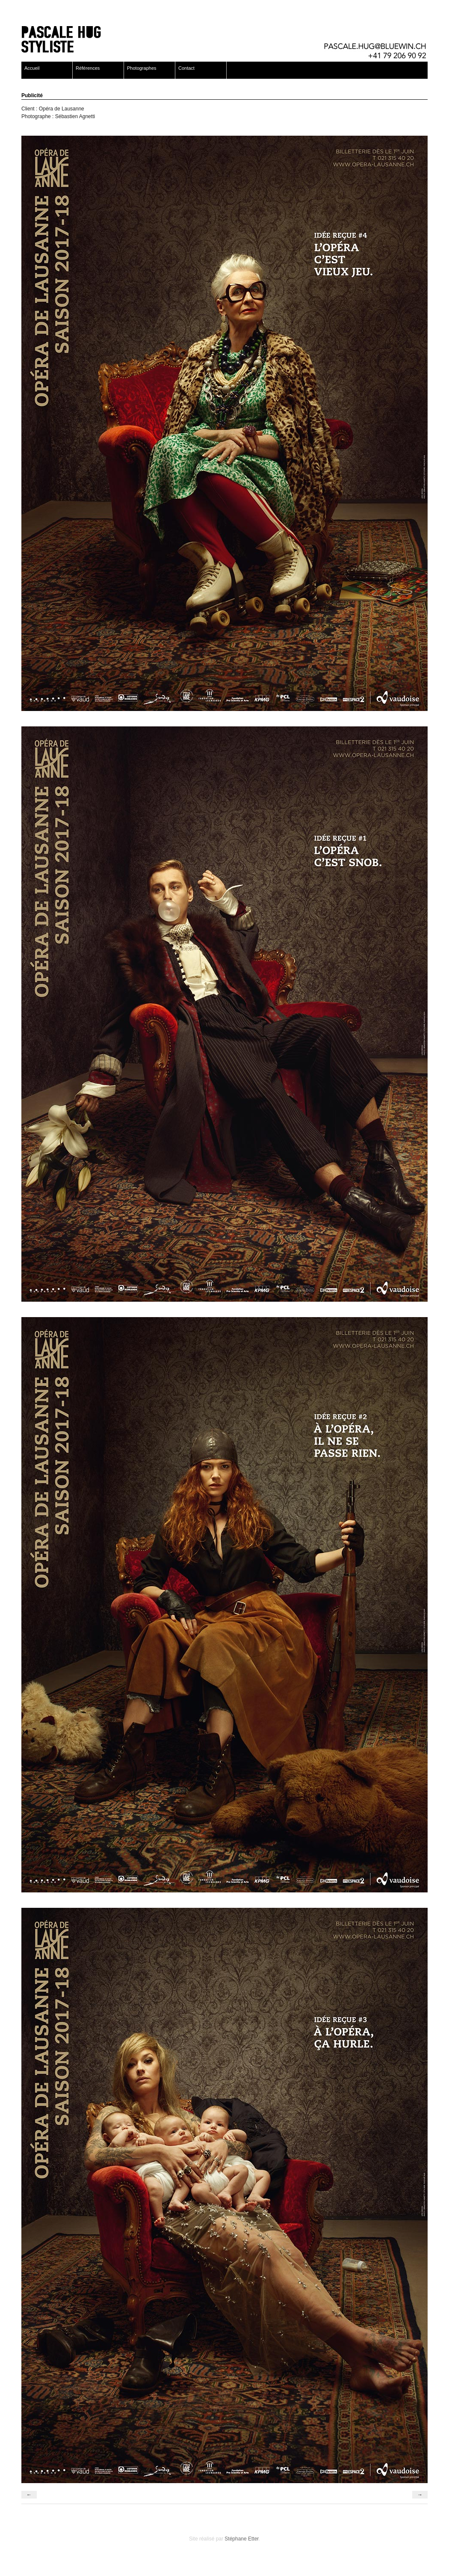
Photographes (142, 68)
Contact (186, 68)
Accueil (31, 68)
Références (88, 68)
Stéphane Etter (241, 2539)
